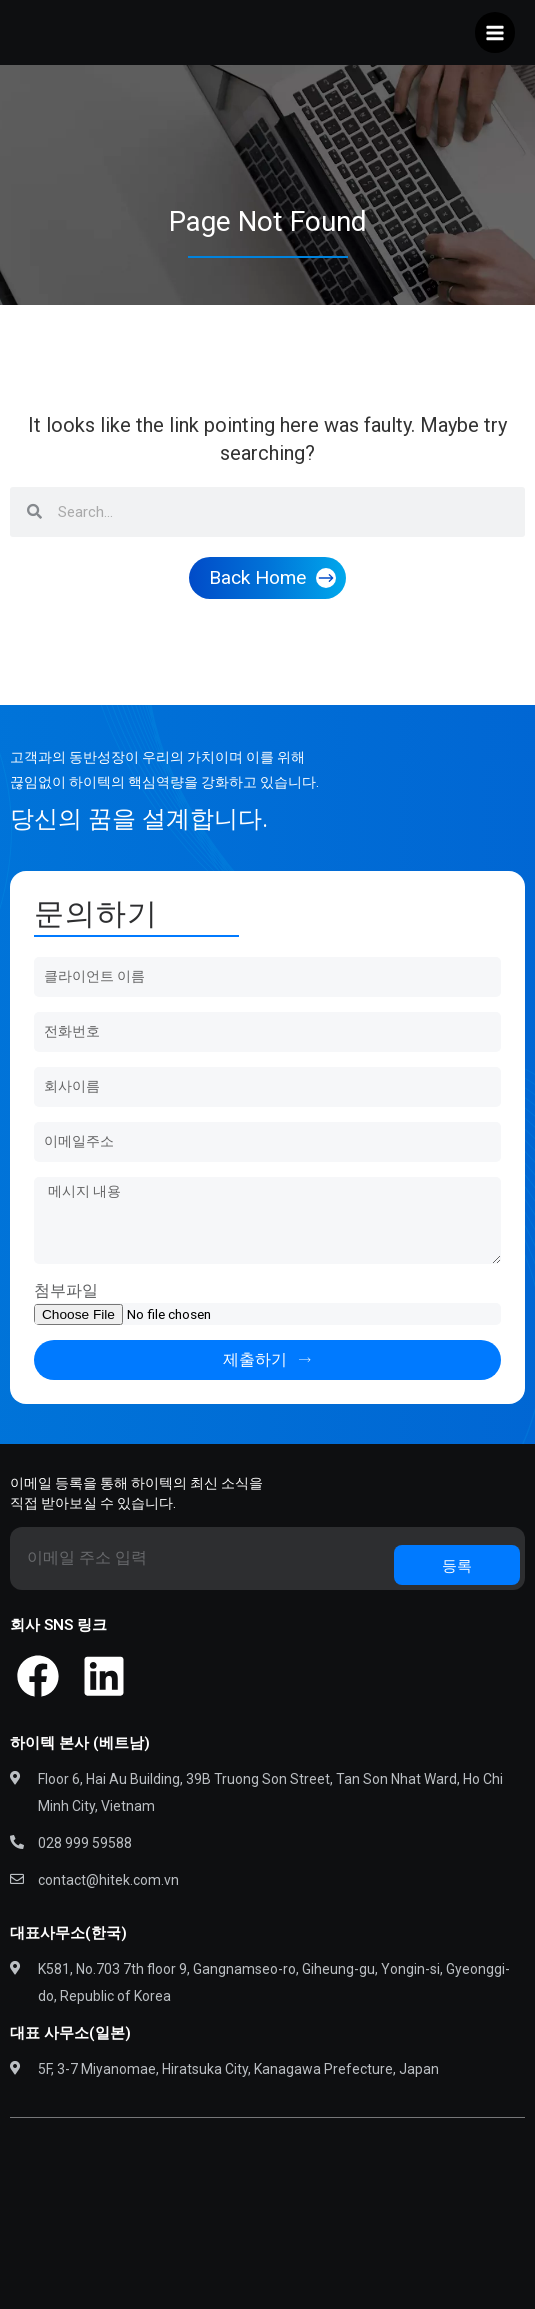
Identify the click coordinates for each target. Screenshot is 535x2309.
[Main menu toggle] (495, 32)
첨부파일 (66, 1290)
